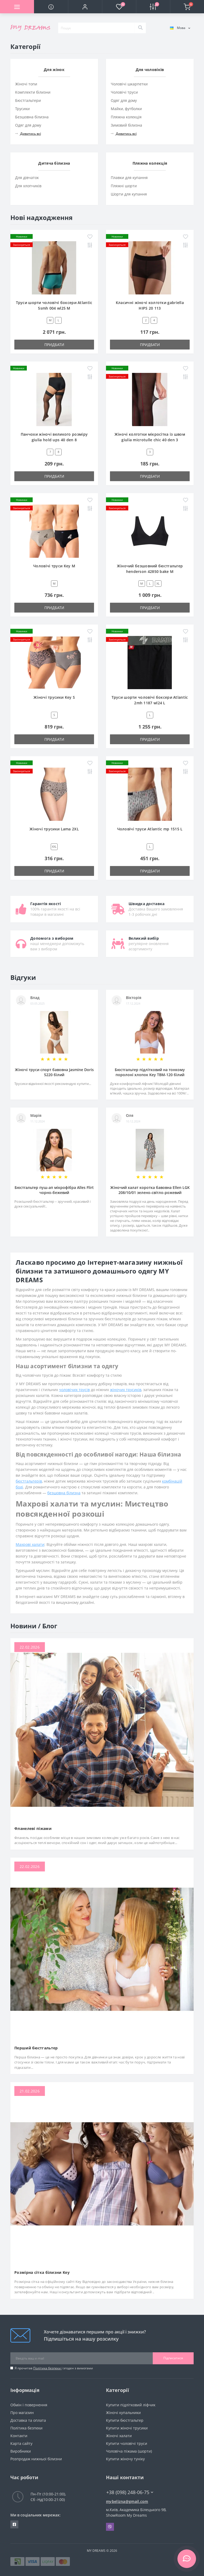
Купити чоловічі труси (126, 2443)
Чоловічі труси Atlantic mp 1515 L (150, 828)
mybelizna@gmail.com (127, 2501)
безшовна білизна (63, 1492)
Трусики (22, 108)
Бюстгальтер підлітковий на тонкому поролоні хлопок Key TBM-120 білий (150, 1072)
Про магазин (22, 2412)
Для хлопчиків (28, 185)
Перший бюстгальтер (36, 2047)
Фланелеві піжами (33, 1828)
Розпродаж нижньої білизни (36, 2458)
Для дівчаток (27, 177)
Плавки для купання (129, 177)
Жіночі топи (26, 83)
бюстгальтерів (29, 1481)
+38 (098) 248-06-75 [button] (129, 2492)
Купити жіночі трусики (127, 2428)
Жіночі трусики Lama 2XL (54, 828)
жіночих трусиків (125, 1389)
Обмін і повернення (28, 2404)
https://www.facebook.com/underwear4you (14, 2524)
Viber (110, 2527)
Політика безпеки (47, 2368)
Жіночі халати (119, 2435)
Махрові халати (30, 1544)
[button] (85, 6)
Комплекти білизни (32, 92)
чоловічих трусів (74, 1389)
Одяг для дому (28, 125)
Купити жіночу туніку (125, 2458)
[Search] (140, 28)
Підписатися (173, 2358)
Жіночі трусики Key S (54, 697)
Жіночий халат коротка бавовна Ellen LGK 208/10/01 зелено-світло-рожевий (150, 1190)
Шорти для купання (129, 194)
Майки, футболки (126, 108)
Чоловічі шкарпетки (129, 83)
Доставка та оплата (28, 2420)
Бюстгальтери (28, 100)
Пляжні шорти (124, 185)
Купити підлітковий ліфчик (130, 2404)
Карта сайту (21, 2443)
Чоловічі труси (124, 92)
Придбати (54, 344)
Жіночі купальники (123, 2412)
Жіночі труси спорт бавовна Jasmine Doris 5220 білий (54, 1072)
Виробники (20, 2451)
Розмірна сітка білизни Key (42, 2272)
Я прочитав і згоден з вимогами (54, 2368)
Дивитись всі (28, 133)
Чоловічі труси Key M (54, 565)
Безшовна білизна (32, 116)
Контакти (18, 2435)
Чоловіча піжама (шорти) (129, 2451)
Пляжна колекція (126, 116)
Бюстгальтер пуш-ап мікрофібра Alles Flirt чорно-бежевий (54, 1190)
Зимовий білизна (126, 125)
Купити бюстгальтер (124, 2420)
